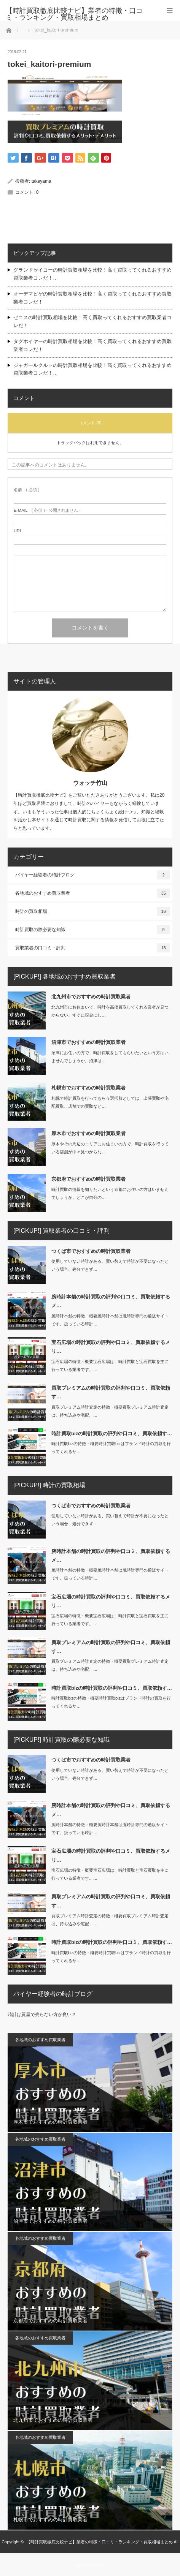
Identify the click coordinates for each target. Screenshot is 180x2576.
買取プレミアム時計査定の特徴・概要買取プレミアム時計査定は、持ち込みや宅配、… (110, 1411)
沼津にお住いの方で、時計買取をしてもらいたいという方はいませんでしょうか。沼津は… (110, 1056)
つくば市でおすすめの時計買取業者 (91, 1251)
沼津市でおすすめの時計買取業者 (88, 1042)
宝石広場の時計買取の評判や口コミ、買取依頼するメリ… (110, 1346)
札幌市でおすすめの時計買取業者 (88, 1088)
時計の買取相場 (92, 911)
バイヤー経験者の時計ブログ (92, 874)
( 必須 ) (26, 490)
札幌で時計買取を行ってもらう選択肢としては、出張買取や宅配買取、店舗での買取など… (110, 1102)
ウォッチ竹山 (90, 783)
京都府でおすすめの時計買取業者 (88, 1179)
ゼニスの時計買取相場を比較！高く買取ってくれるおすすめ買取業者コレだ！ (92, 321)
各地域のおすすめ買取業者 (92, 893)
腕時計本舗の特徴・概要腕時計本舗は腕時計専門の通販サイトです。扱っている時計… (110, 1320)
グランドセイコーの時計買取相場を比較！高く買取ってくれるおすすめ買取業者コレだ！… (92, 274)
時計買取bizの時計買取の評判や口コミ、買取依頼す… (111, 1433)
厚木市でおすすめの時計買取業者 (88, 1133)
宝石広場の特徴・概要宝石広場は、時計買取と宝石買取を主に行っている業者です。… (110, 1365)
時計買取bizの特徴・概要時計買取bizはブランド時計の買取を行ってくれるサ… (111, 1447)
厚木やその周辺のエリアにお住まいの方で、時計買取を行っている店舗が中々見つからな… (110, 1148)
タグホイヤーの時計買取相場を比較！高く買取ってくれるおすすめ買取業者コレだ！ (92, 345)
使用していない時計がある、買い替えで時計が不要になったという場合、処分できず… (110, 1265)
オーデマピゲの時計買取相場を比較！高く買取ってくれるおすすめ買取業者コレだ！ (92, 298)
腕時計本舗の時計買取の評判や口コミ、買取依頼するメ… (110, 1301)
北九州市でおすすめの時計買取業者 (91, 996)
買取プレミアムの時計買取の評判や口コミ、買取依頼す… (110, 1392)
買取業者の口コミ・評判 (92, 947)
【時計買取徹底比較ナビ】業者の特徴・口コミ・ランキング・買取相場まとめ (99, 2542)
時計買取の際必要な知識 (92, 929)
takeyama (41, 181)
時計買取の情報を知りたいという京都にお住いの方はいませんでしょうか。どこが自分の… (110, 1193)
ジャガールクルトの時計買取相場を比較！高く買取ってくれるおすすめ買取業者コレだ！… (92, 369)
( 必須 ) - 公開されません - (47, 510)
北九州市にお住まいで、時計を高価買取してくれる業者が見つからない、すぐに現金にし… (110, 1011)
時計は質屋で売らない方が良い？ (42, 2014)
